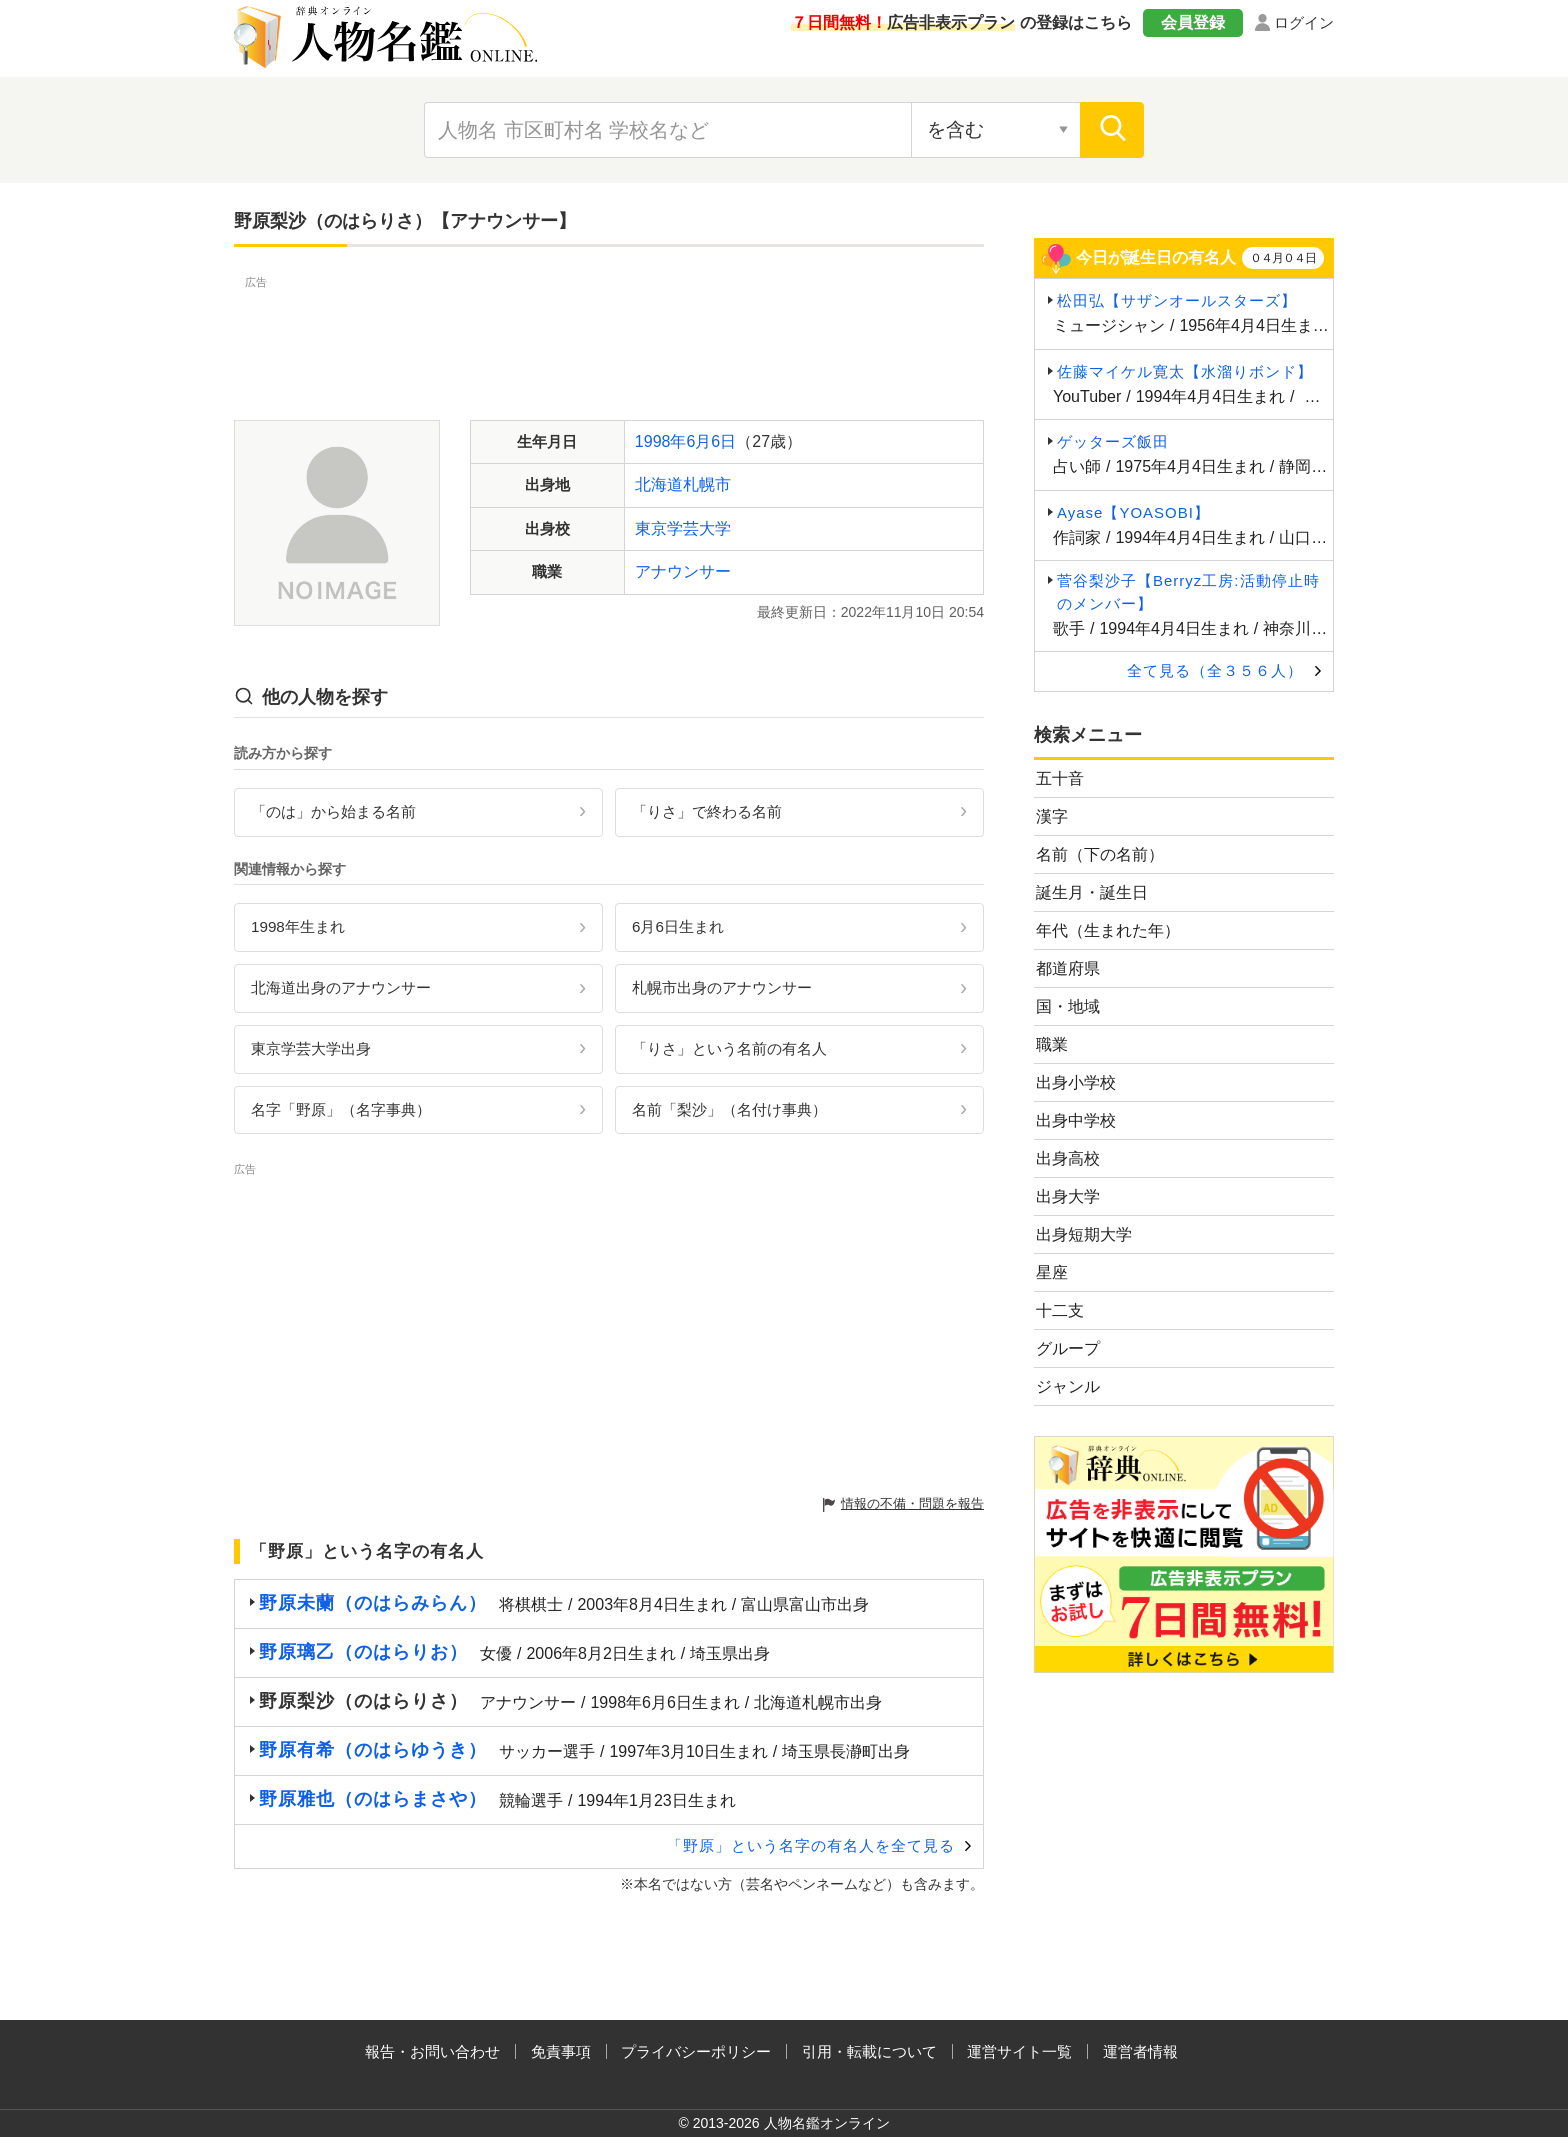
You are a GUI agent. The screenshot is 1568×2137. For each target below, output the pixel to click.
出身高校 (1068, 1158)
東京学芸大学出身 (311, 1048)
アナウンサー (683, 571)
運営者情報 (1140, 2051)
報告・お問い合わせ (432, 2051)
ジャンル (1068, 1386)
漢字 (1052, 816)
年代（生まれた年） (1108, 930)
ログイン (1304, 22)
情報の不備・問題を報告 (912, 1503)
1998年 (661, 441)
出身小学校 (1076, 1082)
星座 (1052, 1272)
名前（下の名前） (1100, 854)
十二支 (1060, 1310)
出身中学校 (1076, 1120)
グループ (1068, 1348)
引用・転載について (869, 2051)
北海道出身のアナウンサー (341, 987)
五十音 (1060, 778)
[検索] (1112, 130)
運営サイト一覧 (1019, 2051)
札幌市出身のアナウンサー (722, 987)
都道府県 (1068, 968)
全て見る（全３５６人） (1215, 670)
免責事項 (561, 2051)
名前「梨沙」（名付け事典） (729, 1109)
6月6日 (711, 441)
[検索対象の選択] (996, 130)
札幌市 (707, 484)
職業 (1052, 1044)
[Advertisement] (609, 338)
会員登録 (1193, 22)
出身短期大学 (1084, 1234)
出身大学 (1068, 1196)
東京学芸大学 (683, 528)
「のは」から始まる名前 (333, 811)
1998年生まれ (298, 926)
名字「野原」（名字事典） (341, 1109)
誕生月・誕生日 (1092, 892)
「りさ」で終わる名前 (707, 811)
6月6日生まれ (678, 926)
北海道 (659, 484)
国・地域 (1068, 1006)
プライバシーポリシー (696, 2051)
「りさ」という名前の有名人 (729, 1048)
